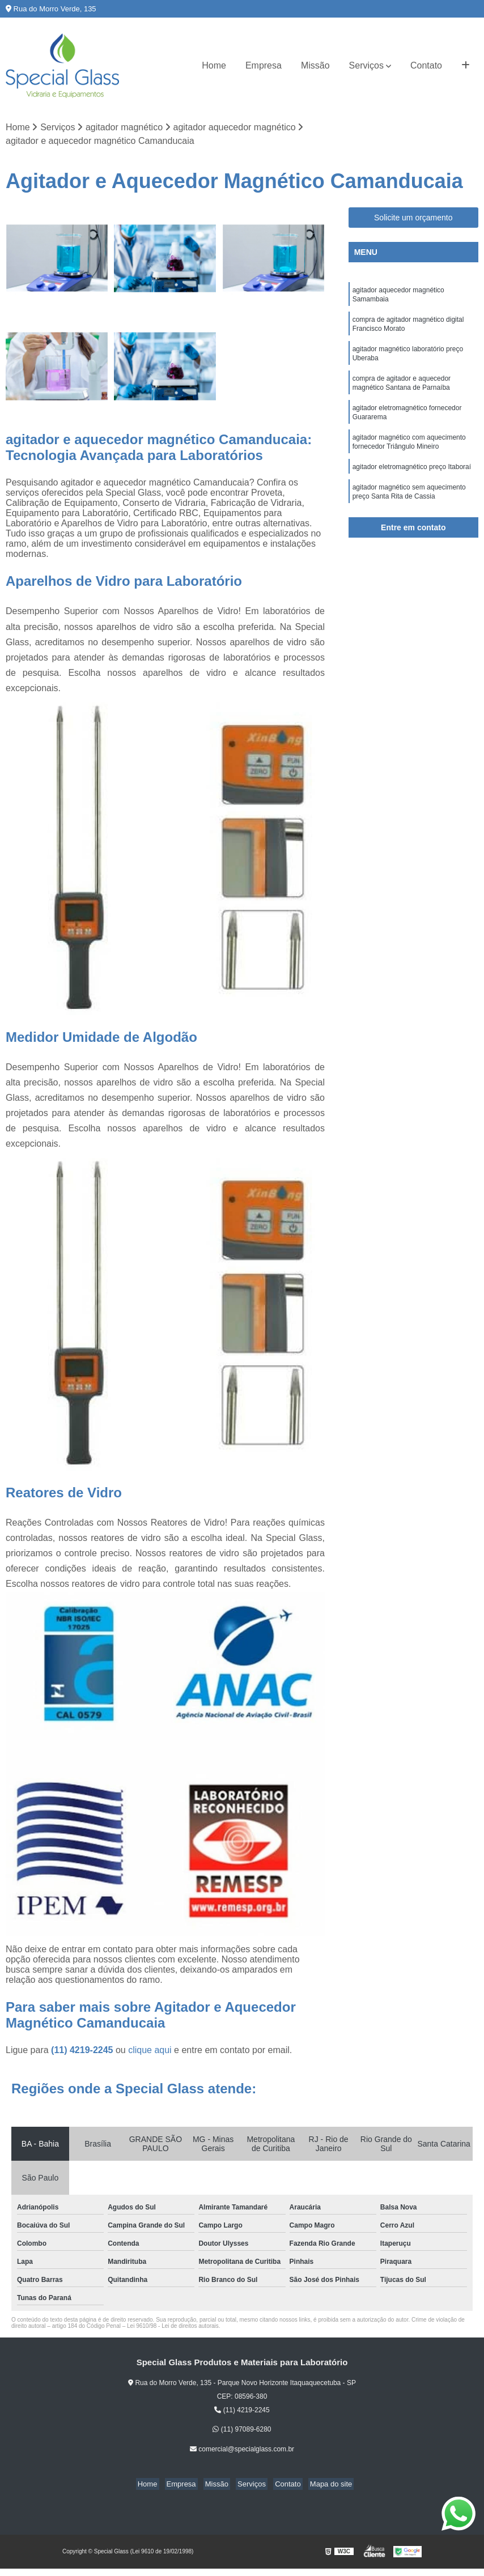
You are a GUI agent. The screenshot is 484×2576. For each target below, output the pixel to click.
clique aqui (150, 2051)
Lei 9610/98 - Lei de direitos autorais (173, 2327)
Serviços (366, 65)
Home (214, 65)
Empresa (263, 65)
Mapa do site (322, 2485)
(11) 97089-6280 (242, 2430)
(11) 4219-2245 (83, 2051)
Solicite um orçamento (413, 218)
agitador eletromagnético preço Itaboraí (413, 482)
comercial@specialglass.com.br (242, 2450)
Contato (426, 65)
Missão (315, 65)
